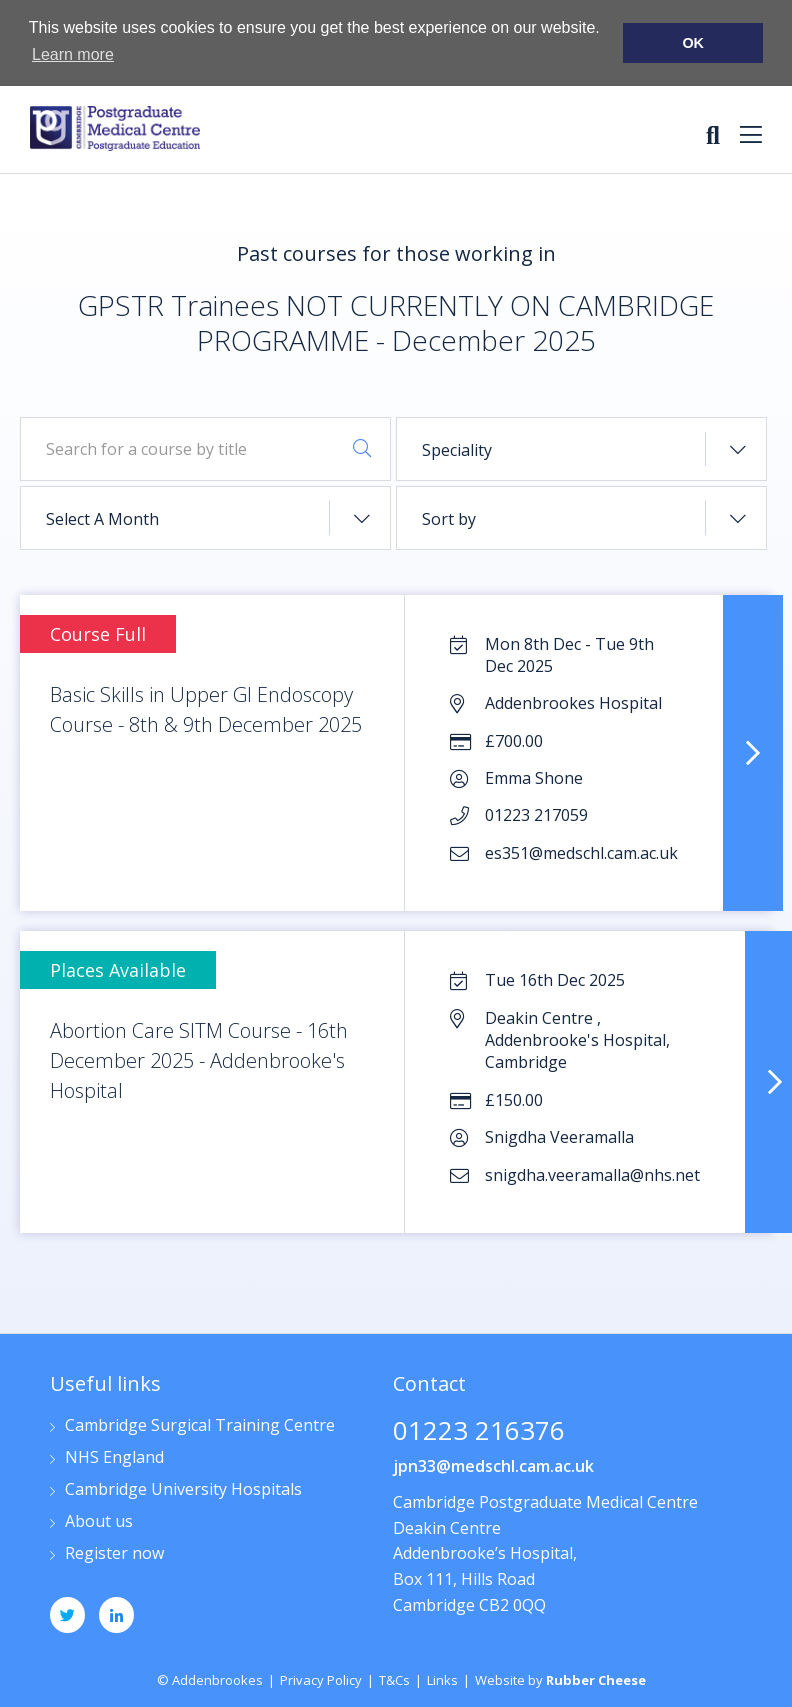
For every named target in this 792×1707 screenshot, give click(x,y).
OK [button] (693, 43)
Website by (560, 1680)
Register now (114, 1554)
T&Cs (394, 1680)
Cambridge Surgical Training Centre (200, 1426)
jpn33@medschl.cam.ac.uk (493, 1466)
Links (442, 1680)
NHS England (114, 1458)
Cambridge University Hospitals (183, 1490)
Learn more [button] (73, 54)
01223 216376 (479, 1432)
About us (99, 1522)
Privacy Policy (321, 1680)
